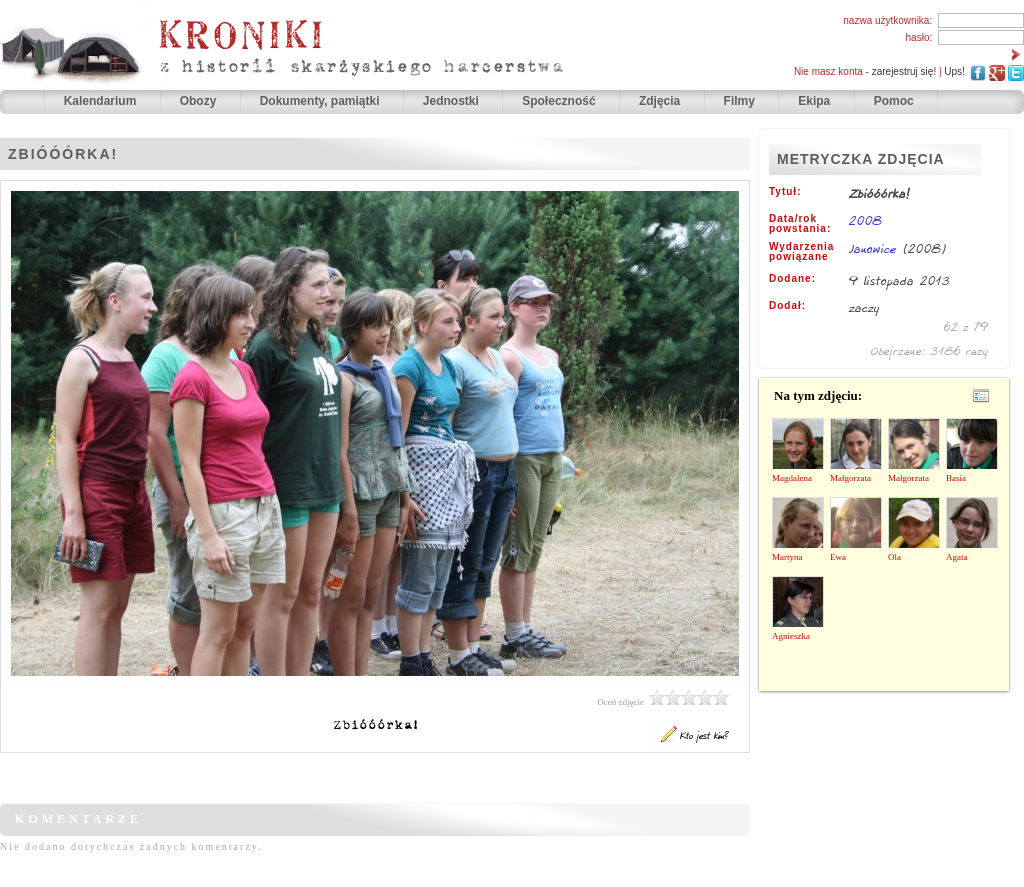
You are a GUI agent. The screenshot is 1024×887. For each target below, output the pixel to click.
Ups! (954, 71)
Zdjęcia (661, 101)
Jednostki (452, 101)
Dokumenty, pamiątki (321, 101)
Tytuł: (785, 192)
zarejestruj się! (904, 71)
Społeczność (560, 101)
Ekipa (814, 101)
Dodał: (787, 306)
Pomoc (894, 101)
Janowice (873, 248)
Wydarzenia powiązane (801, 252)
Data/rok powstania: (800, 224)
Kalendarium (102, 101)
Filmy (739, 101)
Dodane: (792, 279)
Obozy (200, 101)
